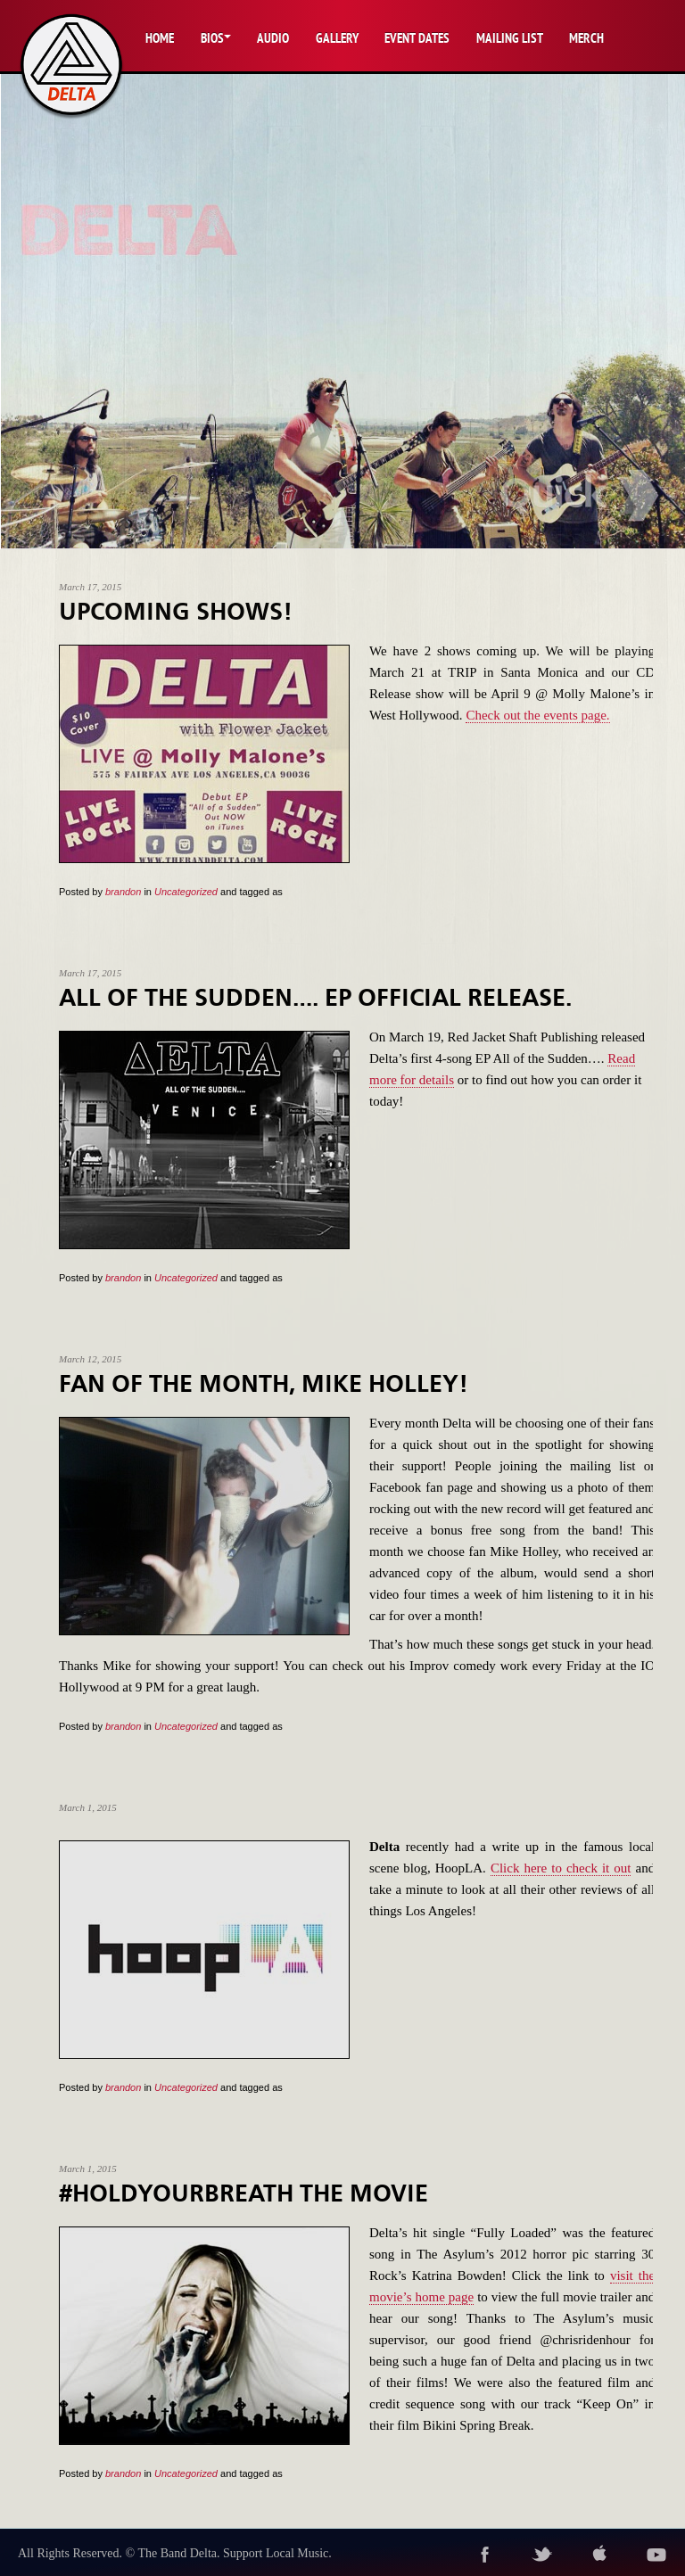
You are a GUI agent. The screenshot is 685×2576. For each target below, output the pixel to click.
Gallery (337, 37)
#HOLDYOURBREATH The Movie (243, 2193)
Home (159, 37)
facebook (485, 2555)
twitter (542, 2555)
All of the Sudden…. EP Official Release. (315, 997)
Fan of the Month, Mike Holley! (263, 1384)
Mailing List (509, 37)
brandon (123, 891)
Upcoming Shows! (175, 611)
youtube (656, 2555)
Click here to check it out (561, 1868)
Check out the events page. (537, 715)
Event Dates (417, 37)
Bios (212, 37)
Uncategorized (186, 891)
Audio (273, 37)
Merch (586, 37)
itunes (599, 2555)
